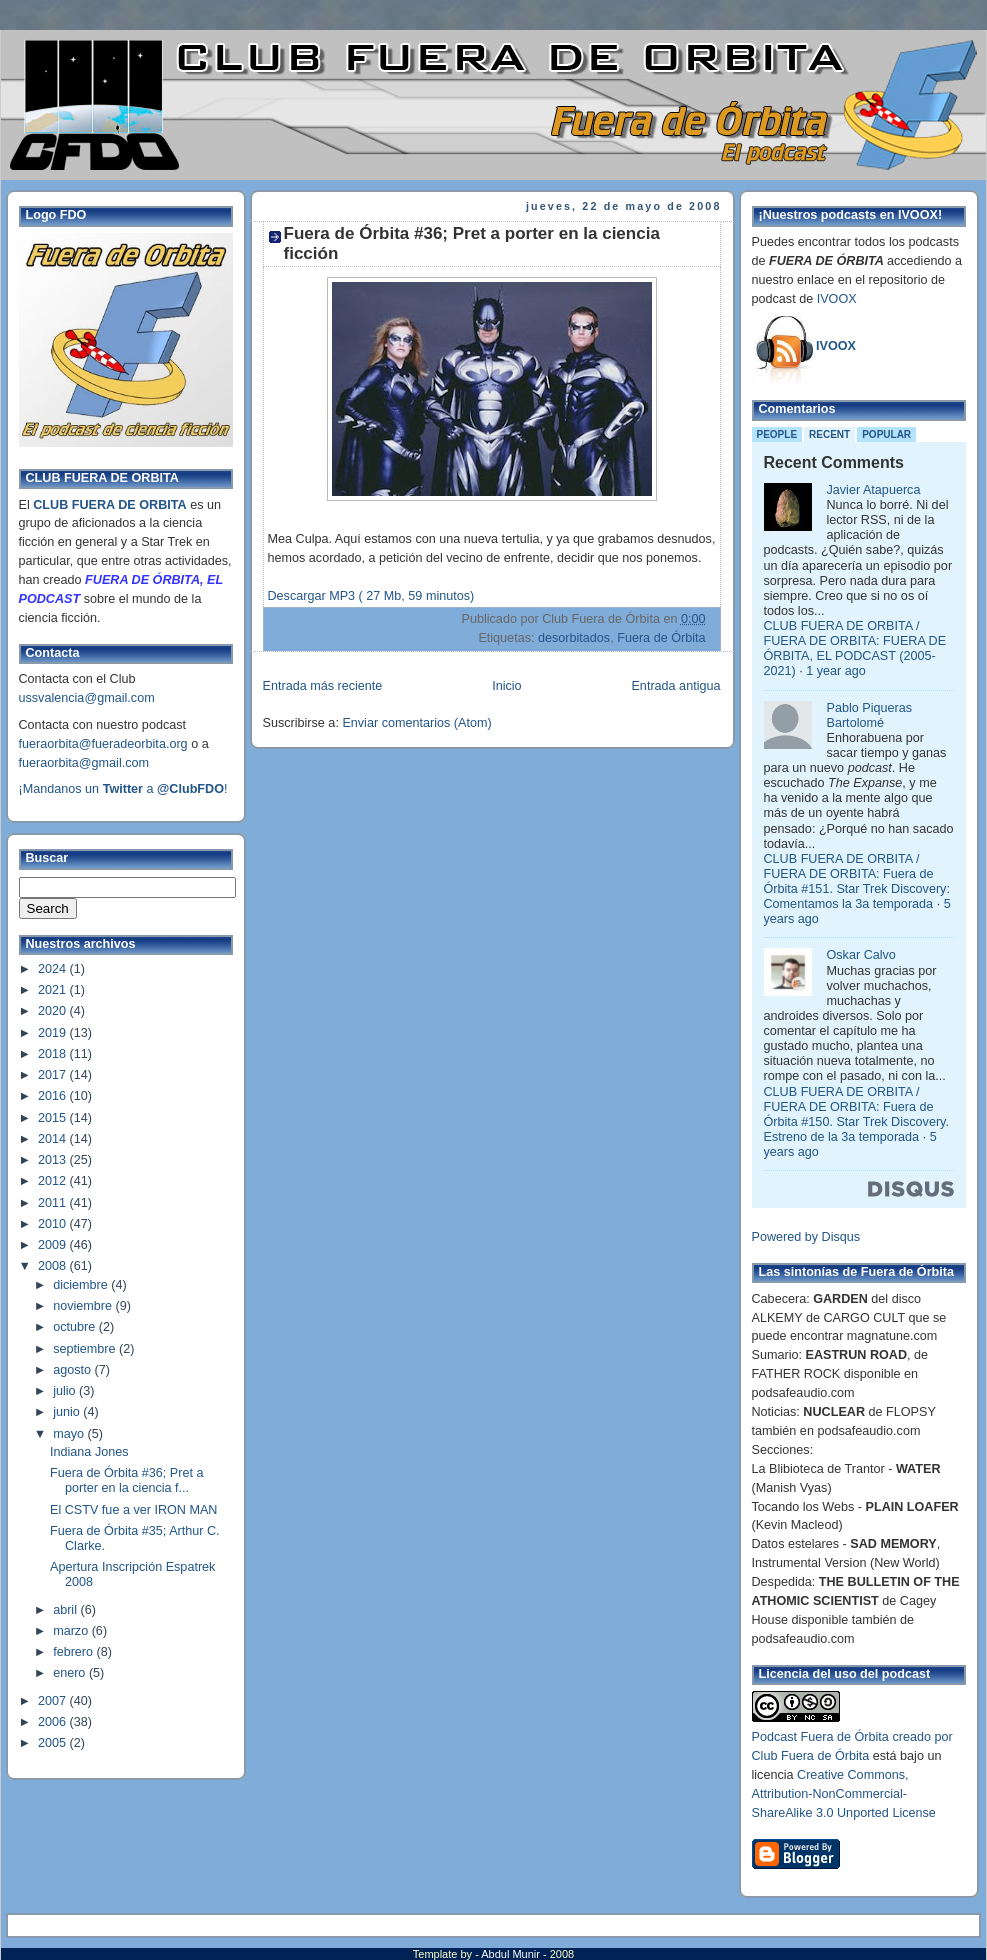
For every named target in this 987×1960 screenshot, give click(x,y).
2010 (54, 1224)
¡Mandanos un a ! (123, 789)
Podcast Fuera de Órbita (820, 1737)
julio (66, 1391)
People (777, 434)
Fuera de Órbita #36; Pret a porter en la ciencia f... (127, 1480)
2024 (54, 969)
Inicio (506, 686)
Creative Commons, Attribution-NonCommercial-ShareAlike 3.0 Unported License (844, 1794)
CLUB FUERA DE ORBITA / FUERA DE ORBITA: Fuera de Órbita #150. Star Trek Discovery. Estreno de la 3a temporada (856, 1114)
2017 (54, 1075)
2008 (54, 1266)
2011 (54, 1203)
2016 (54, 1096)
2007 (54, 1701)
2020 (54, 1011)
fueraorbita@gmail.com (84, 763)
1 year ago (836, 671)
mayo (70, 1434)
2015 (54, 1118)
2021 (54, 990)
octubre (76, 1327)
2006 (54, 1722)
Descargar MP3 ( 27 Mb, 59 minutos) (371, 596)
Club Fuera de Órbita (811, 1756)
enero (71, 1673)
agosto (73, 1370)
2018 (54, 1054)
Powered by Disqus (806, 1237)
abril (66, 1610)
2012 (54, 1181)
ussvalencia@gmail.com (87, 698)
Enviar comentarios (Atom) (416, 723)
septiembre (86, 1349)
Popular (886, 434)
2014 (54, 1139)
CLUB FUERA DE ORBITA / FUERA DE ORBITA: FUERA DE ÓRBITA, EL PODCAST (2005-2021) (855, 648)
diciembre (82, 1285)
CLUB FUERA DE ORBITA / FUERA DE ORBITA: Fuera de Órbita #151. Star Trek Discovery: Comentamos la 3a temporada (857, 881)
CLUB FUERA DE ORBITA (109, 505)
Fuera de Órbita (661, 638)
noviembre (84, 1306)
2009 (54, 1245)
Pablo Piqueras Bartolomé (870, 715)
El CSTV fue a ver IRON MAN (133, 1510)
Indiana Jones (89, 1452)
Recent (829, 434)
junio (68, 1412)
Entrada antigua (675, 686)
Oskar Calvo (861, 955)
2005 (54, 1743)
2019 (54, 1033)
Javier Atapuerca (874, 490)
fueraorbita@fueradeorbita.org (103, 744)
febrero (74, 1652)
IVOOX (837, 299)
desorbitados (574, 638)
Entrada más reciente (323, 686)
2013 (54, 1160)
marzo (72, 1631)
